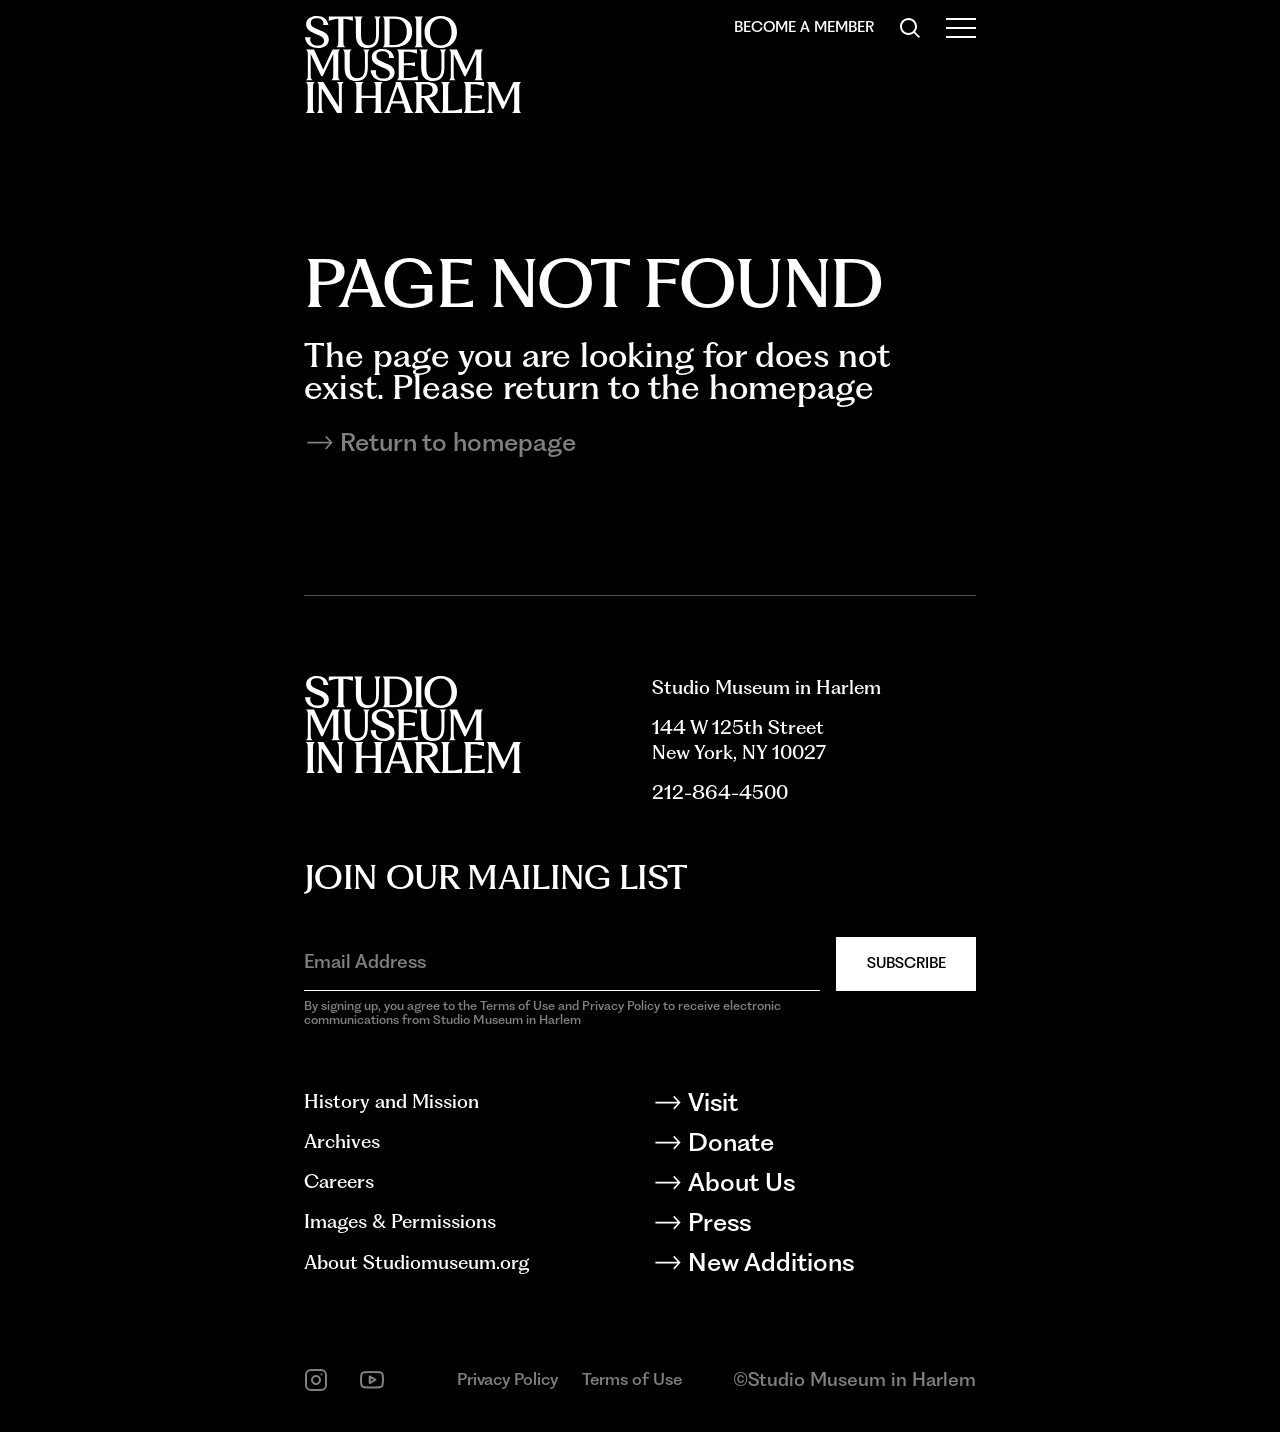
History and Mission (391, 1101)
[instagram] (316, 1380)
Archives (342, 1141)
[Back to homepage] (412, 64)
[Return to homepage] (640, 443)
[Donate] (814, 1146)
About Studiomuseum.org (416, 1262)
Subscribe (906, 963)
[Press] (814, 1226)
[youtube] (372, 1380)
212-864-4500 (720, 792)
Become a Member (804, 27)
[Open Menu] (961, 28)
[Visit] (814, 1106)
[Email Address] (562, 962)
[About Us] (814, 1186)
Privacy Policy (507, 1379)
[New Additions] (814, 1266)
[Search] (910, 28)
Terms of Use (632, 1379)
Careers (339, 1181)
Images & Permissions (400, 1221)
